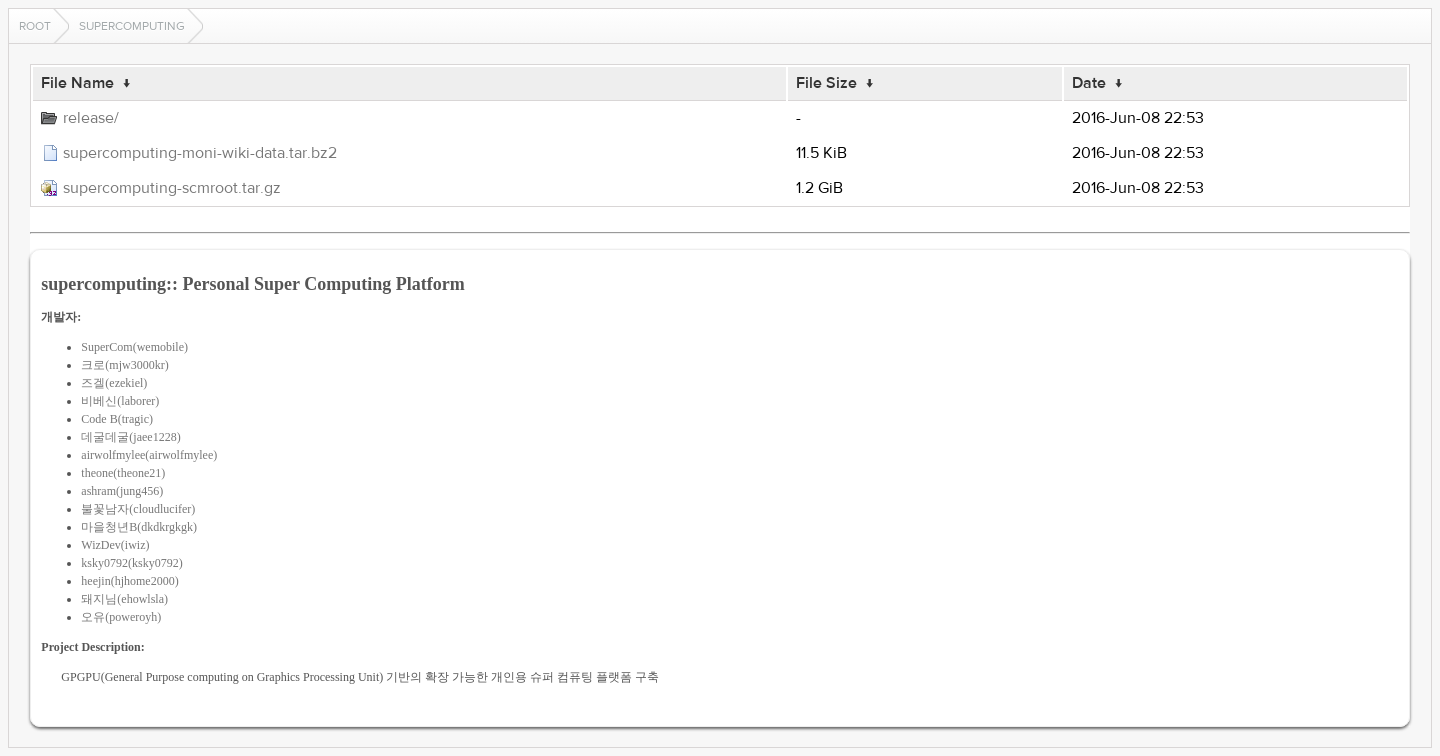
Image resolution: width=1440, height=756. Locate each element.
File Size (826, 83)
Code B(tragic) (117, 419)
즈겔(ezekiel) (114, 383)
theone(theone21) (123, 473)
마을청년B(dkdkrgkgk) (139, 527)
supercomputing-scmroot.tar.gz (172, 188)
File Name (77, 83)
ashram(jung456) (122, 491)
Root (35, 26)
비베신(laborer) (120, 401)
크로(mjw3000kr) (124, 365)
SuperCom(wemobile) (134, 347)
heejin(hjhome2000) (129, 581)
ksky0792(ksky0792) (131, 563)
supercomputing (132, 26)
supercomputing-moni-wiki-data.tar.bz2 (200, 153)
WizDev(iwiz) (115, 545)
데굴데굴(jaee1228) (130, 437)
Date (1089, 83)
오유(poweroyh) (121, 617)
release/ (91, 118)
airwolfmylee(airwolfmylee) (149, 455)
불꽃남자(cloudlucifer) (138, 509)
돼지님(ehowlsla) (124, 599)
